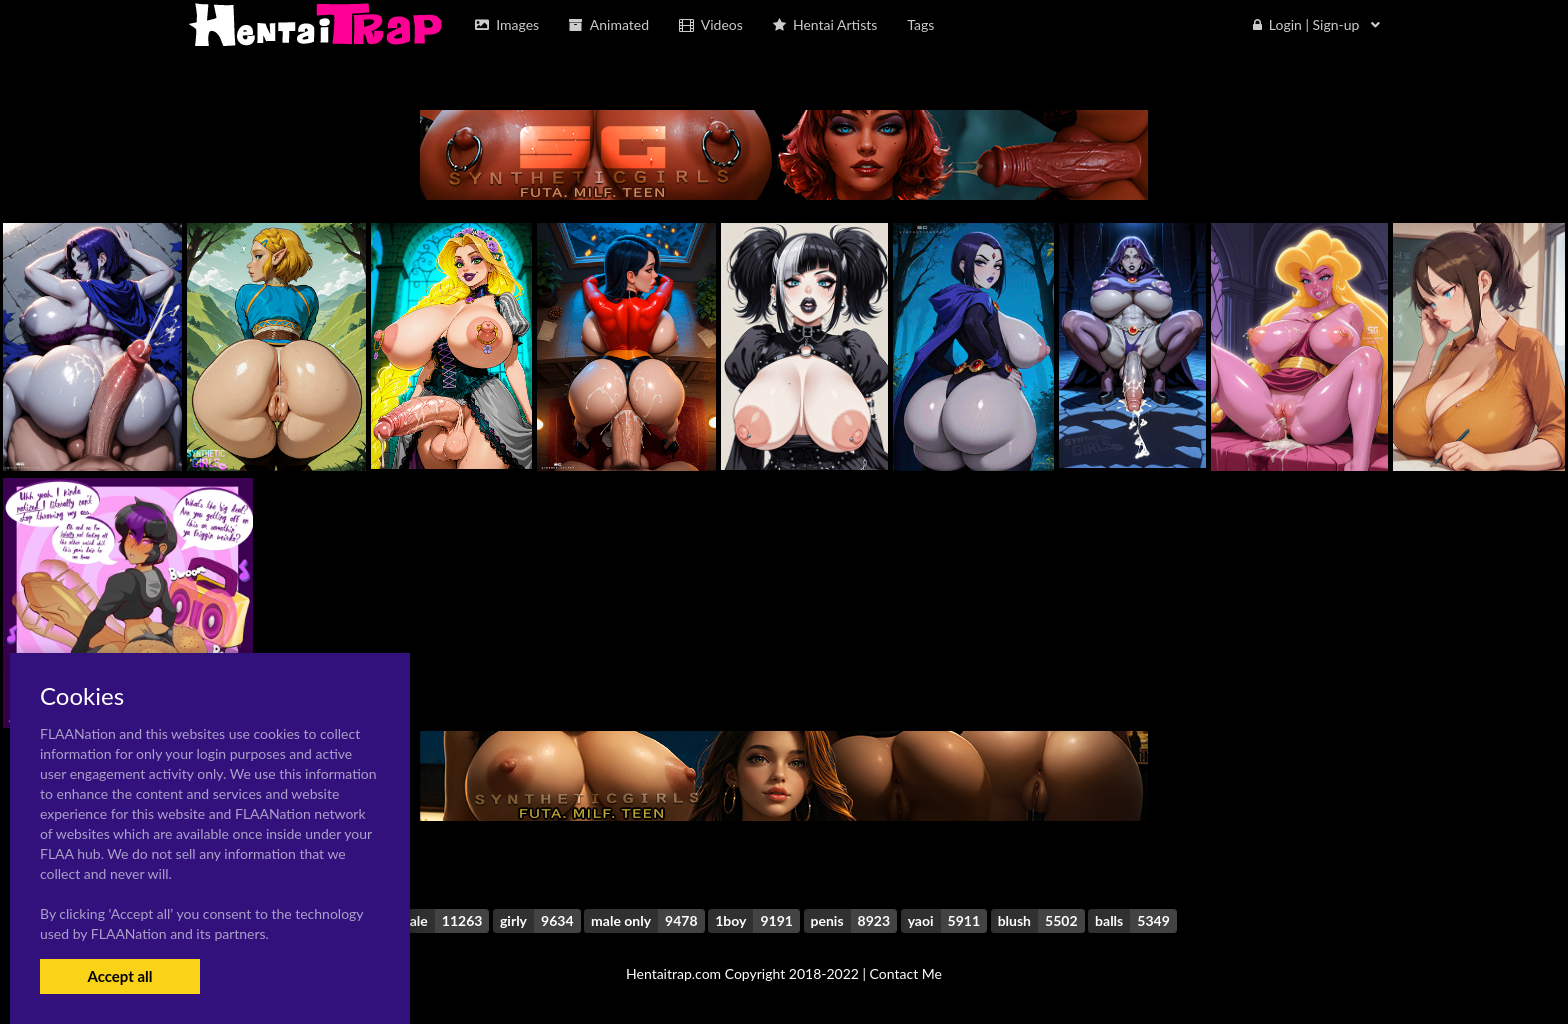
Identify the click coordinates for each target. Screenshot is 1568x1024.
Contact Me (906, 973)
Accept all (119, 976)
